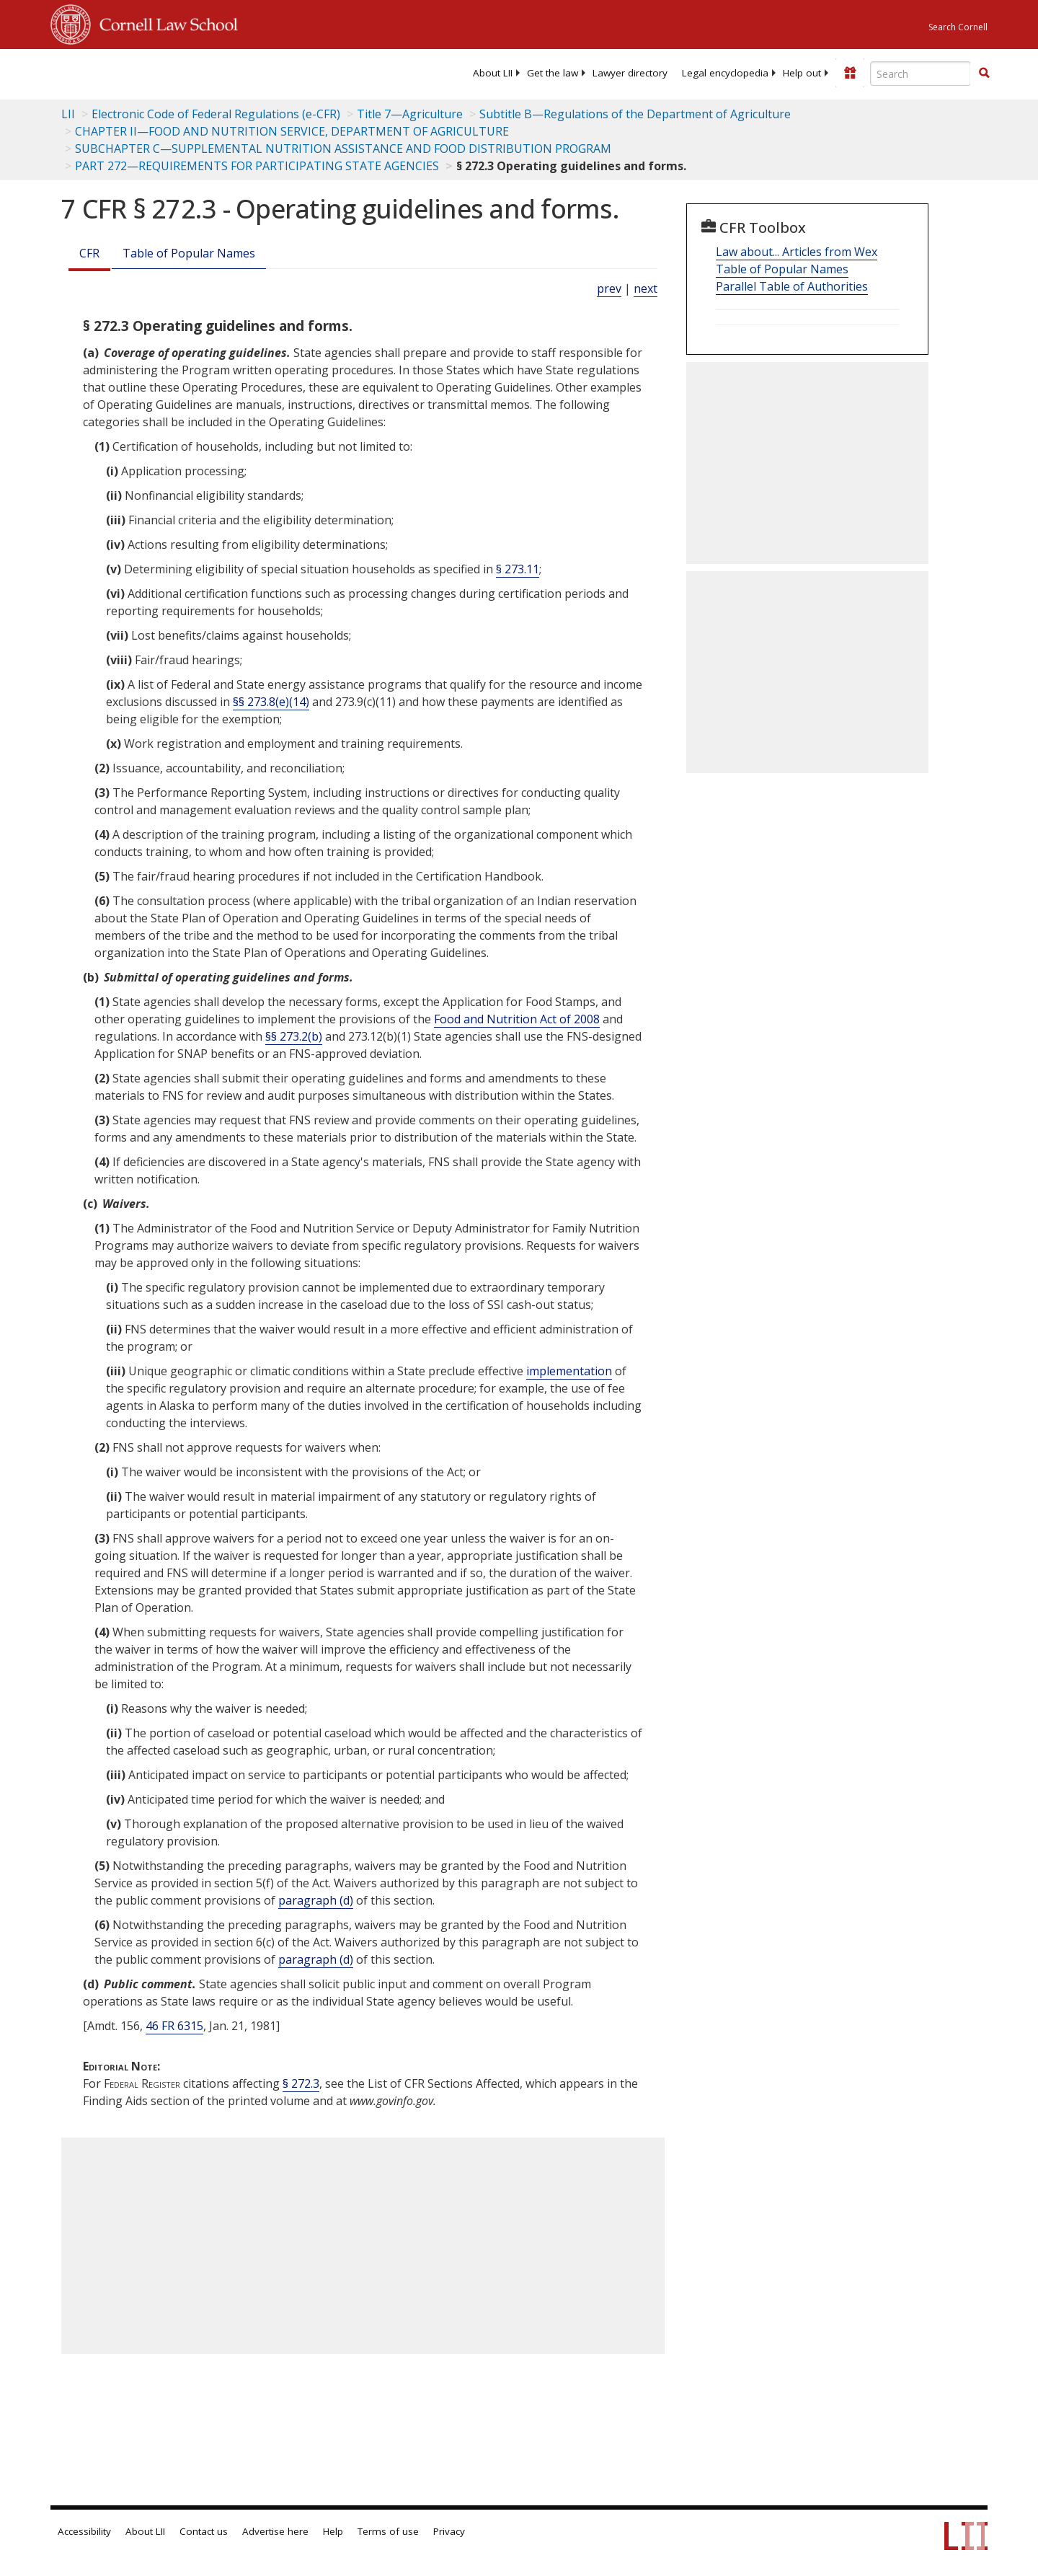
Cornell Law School (164, 22)
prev (609, 288)
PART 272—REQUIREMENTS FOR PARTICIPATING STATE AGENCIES (257, 166)
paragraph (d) (315, 1900)
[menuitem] (493, 73)
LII (68, 114)
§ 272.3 (301, 2083)
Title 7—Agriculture (410, 114)
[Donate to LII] (849, 72)
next (645, 288)
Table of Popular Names (189, 253)
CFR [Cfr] (89, 253)
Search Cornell (958, 27)
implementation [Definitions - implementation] (569, 1371)
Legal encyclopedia (725, 72)
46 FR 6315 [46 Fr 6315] (174, 2026)
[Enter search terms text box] (920, 73)
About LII (493, 72)
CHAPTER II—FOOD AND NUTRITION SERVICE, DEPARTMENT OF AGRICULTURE (292, 131)
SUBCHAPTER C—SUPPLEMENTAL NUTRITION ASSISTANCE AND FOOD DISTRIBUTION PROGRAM (343, 148)
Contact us (203, 2531)
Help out (802, 72)
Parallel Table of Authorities (792, 286)
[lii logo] (212, 72)
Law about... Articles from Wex (796, 252)
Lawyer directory (630, 72)
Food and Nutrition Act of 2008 (517, 1019)
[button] (984, 73)
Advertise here (275, 2531)
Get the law (552, 72)
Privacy (449, 2531)
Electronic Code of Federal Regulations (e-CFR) (216, 114)
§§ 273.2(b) (293, 1036)
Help (333, 2531)
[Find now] (984, 73)
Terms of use (388, 2531)
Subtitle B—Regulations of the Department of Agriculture (635, 114)
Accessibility (84, 2531)
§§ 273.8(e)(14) (271, 702)
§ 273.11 (517, 569)
